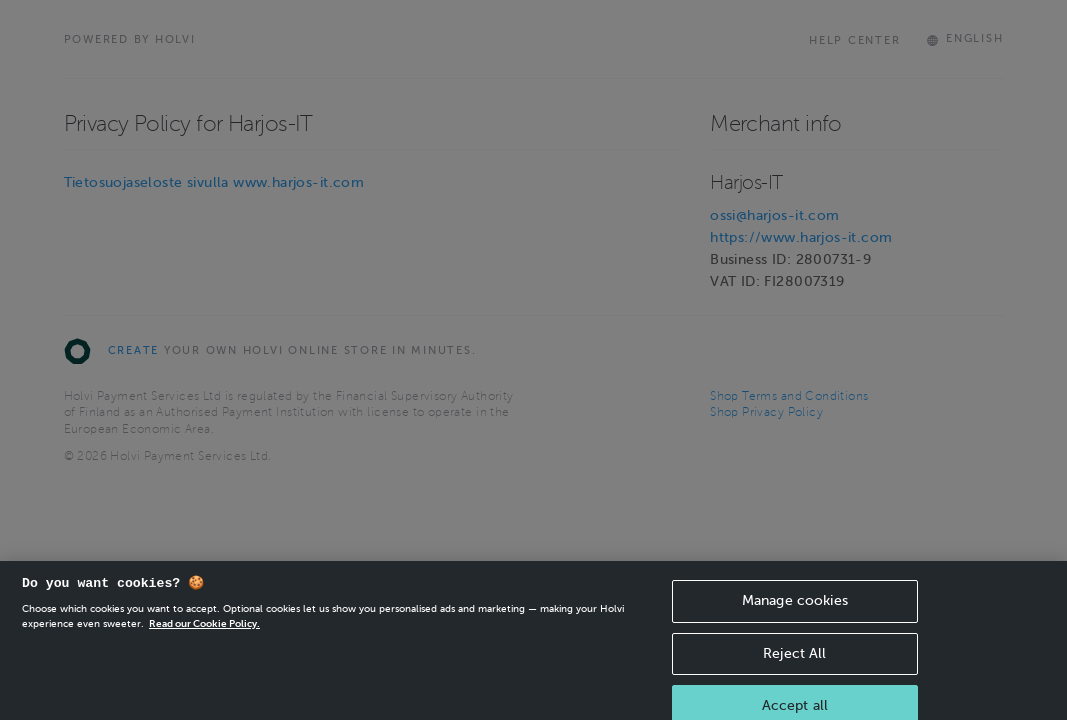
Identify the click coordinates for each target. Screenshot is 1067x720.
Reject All (794, 663)
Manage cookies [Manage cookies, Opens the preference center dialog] (795, 610)
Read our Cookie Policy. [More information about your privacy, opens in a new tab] (204, 633)
